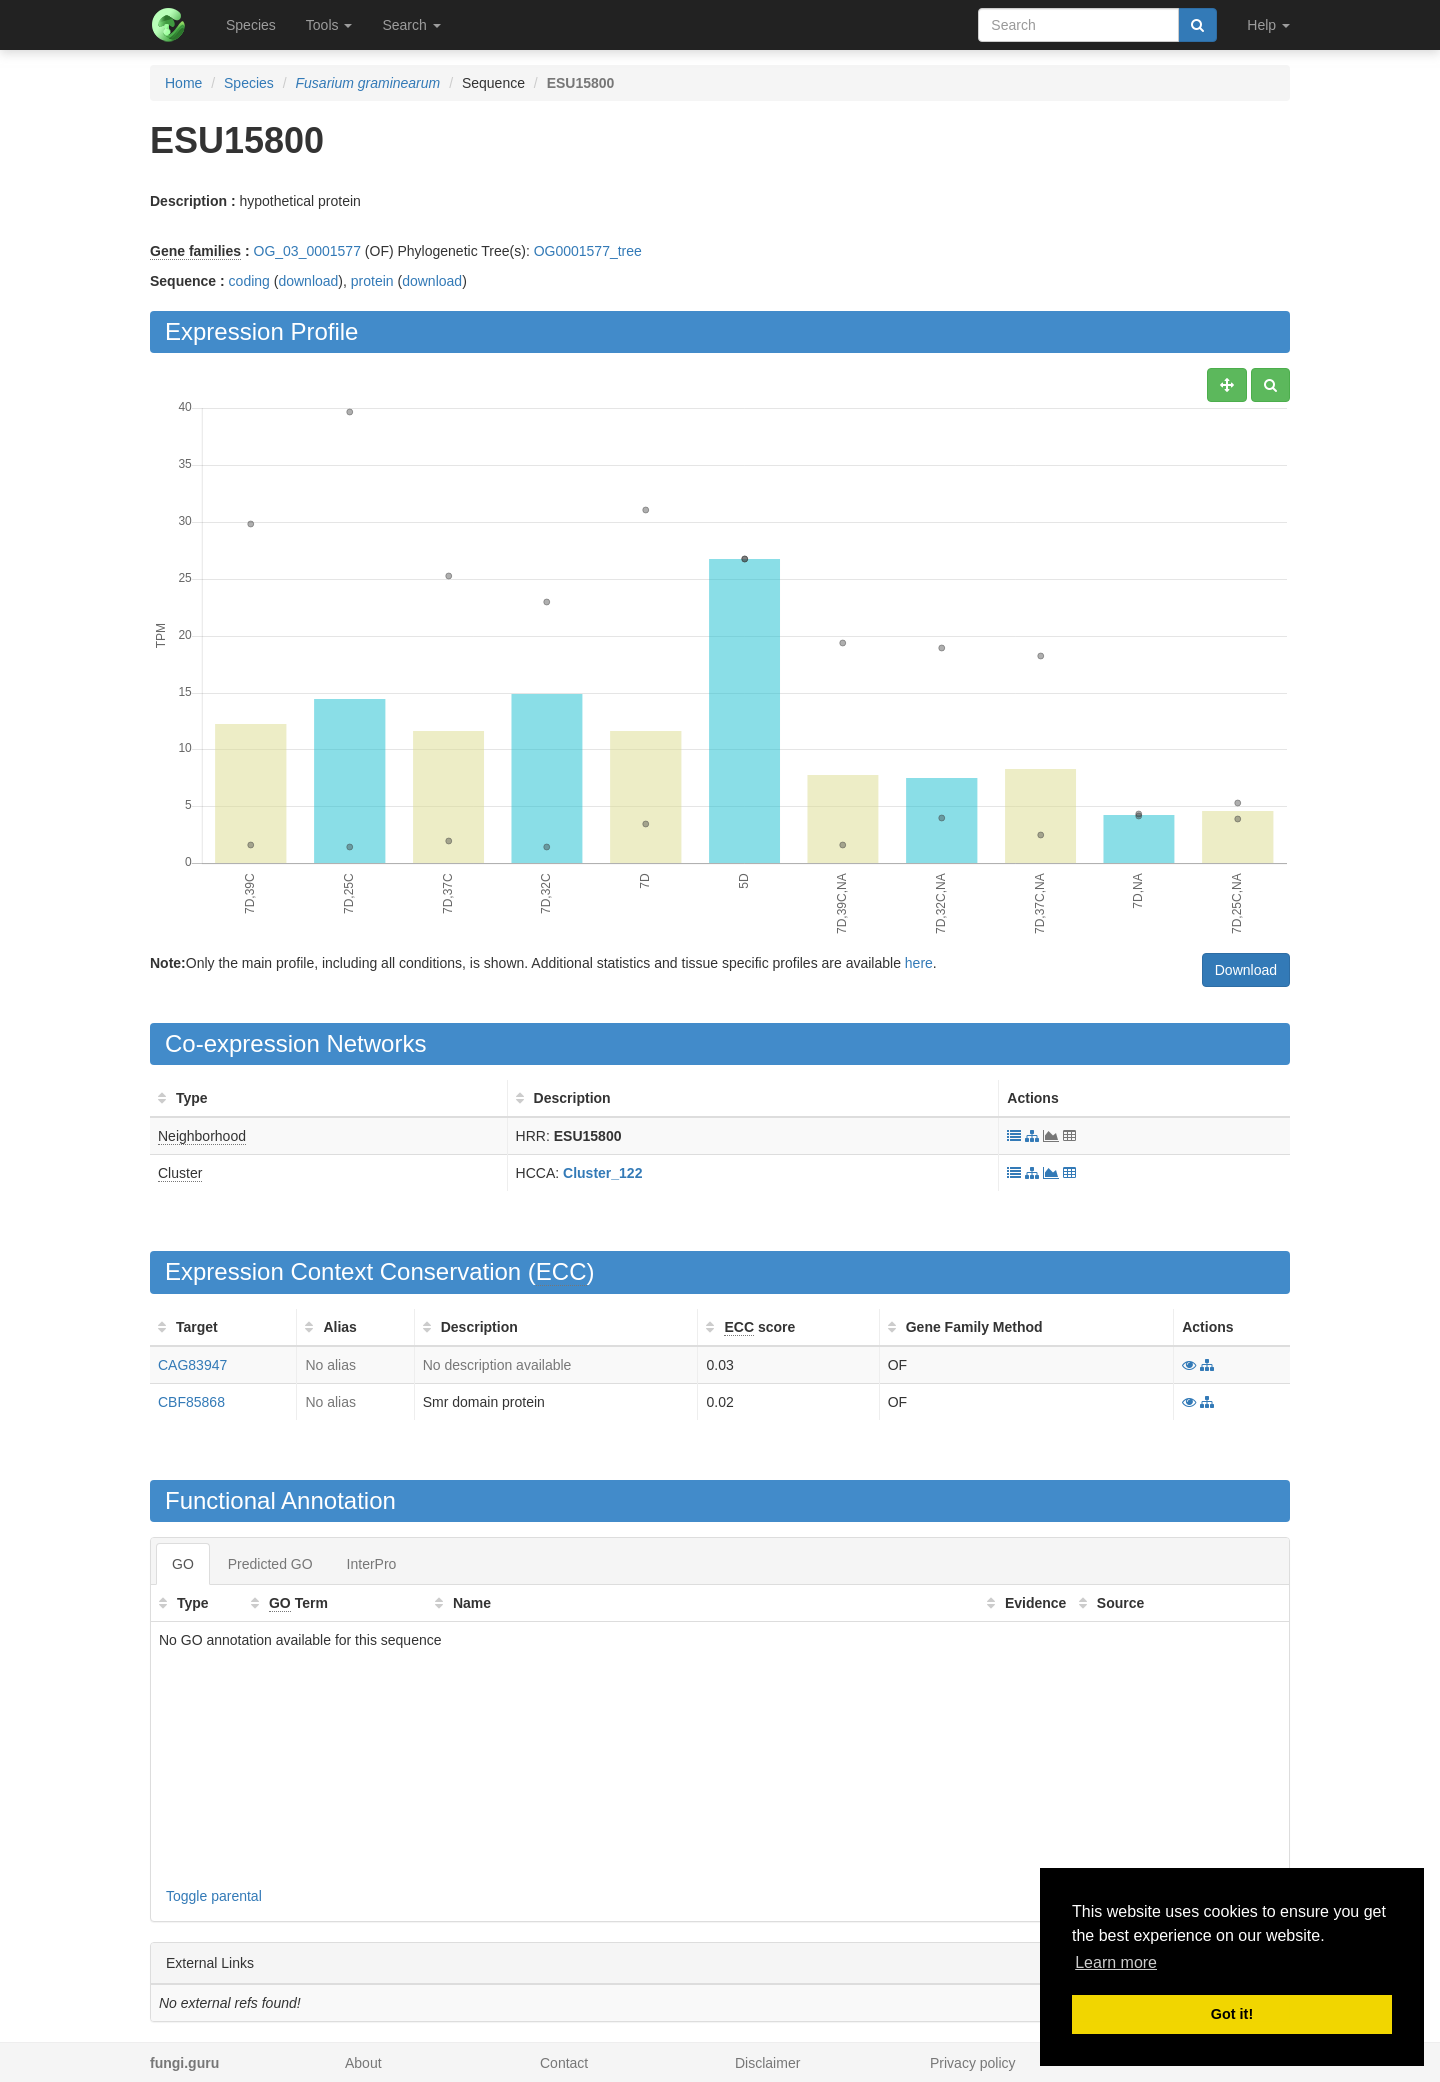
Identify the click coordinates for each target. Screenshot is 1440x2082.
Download (1246, 970)
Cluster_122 (602, 1173)
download (308, 281)
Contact (564, 2063)
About (363, 2063)
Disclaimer (767, 2063)
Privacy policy (973, 2063)
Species (251, 25)
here (919, 963)
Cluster (180, 1173)
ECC (561, 1271)
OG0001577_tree (588, 251)
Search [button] (411, 25)
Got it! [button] (1232, 2014)
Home (183, 83)
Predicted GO (270, 1564)
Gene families (195, 251)
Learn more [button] (1116, 1962)
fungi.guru (184, 2063)
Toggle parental (214, 1896)
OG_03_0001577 (307, 251)
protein (372, 281)
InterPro (372, 1564)
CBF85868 (191, 1402)
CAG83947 (192, 1365)
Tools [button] (329, 25)
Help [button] (1268, 25)
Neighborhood (202, 1136)
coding (249, 281)
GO (183, 1564)
